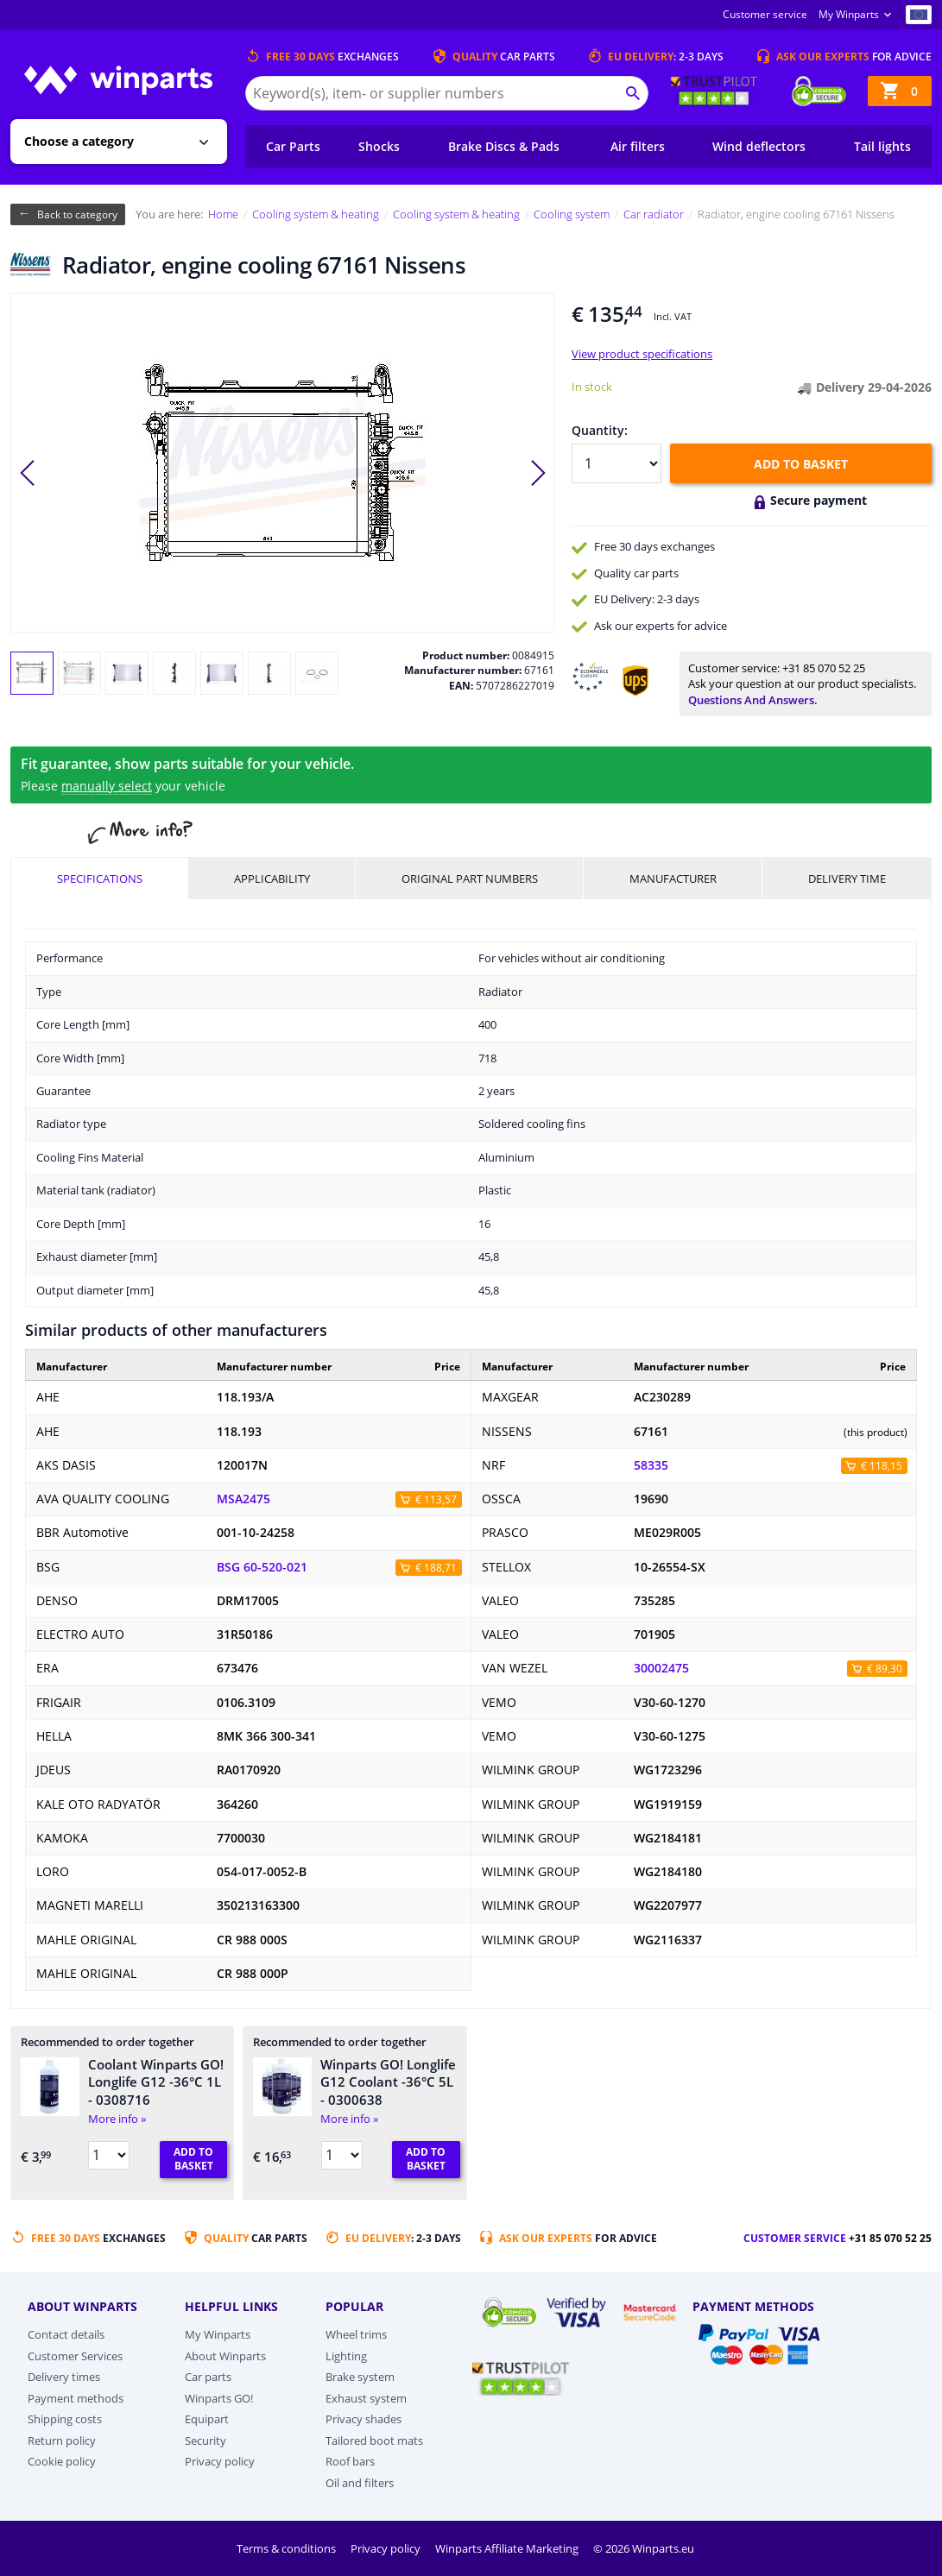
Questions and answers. (753, 700)
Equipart (207, 2419)
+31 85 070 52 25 (823, 668)
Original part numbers (469, 878)
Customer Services (75, 2356)
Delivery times (64, 2376)
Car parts (208, 2376)
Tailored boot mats (374, 2440)
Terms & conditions (287, 2548)
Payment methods (75, 2398)
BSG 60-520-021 (262, 1567)
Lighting (346, 2356)
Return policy (62, 2440)
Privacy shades (363, 2419)
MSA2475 (243, 1499)
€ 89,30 (884, 1668)
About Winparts (225, 2356)
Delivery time (847, 878)
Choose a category (79, 141)
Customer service (765, 14)
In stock (592, 386)
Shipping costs (65, 2419)
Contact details (66, 2334)
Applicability (272, 878)
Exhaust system (366, 2398)
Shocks (379, 146)
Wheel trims (356, 2334)
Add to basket (801, 464)
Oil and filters (360, 2483)
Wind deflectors (759, 146)
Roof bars (350, 2461)
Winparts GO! (219, 2398)
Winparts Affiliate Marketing (508, 2548)
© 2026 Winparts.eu (643, 2548)
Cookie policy (62, 2461)
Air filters (637, 146)
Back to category (77, 214)
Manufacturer (673, 878)
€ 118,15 (881, 1465)
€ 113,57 (436, 1499)
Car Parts (293, 146)
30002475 (661, 1668)
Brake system (360, 2376)
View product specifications (642, 354)
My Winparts (849, 14)
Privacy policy (220, 2461)
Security (205, 2440)
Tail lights (882, 146)
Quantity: (600, 430)
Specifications (99, 878)
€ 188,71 (436, 1567)
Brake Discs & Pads (504, 146)
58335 (651, 1465)
